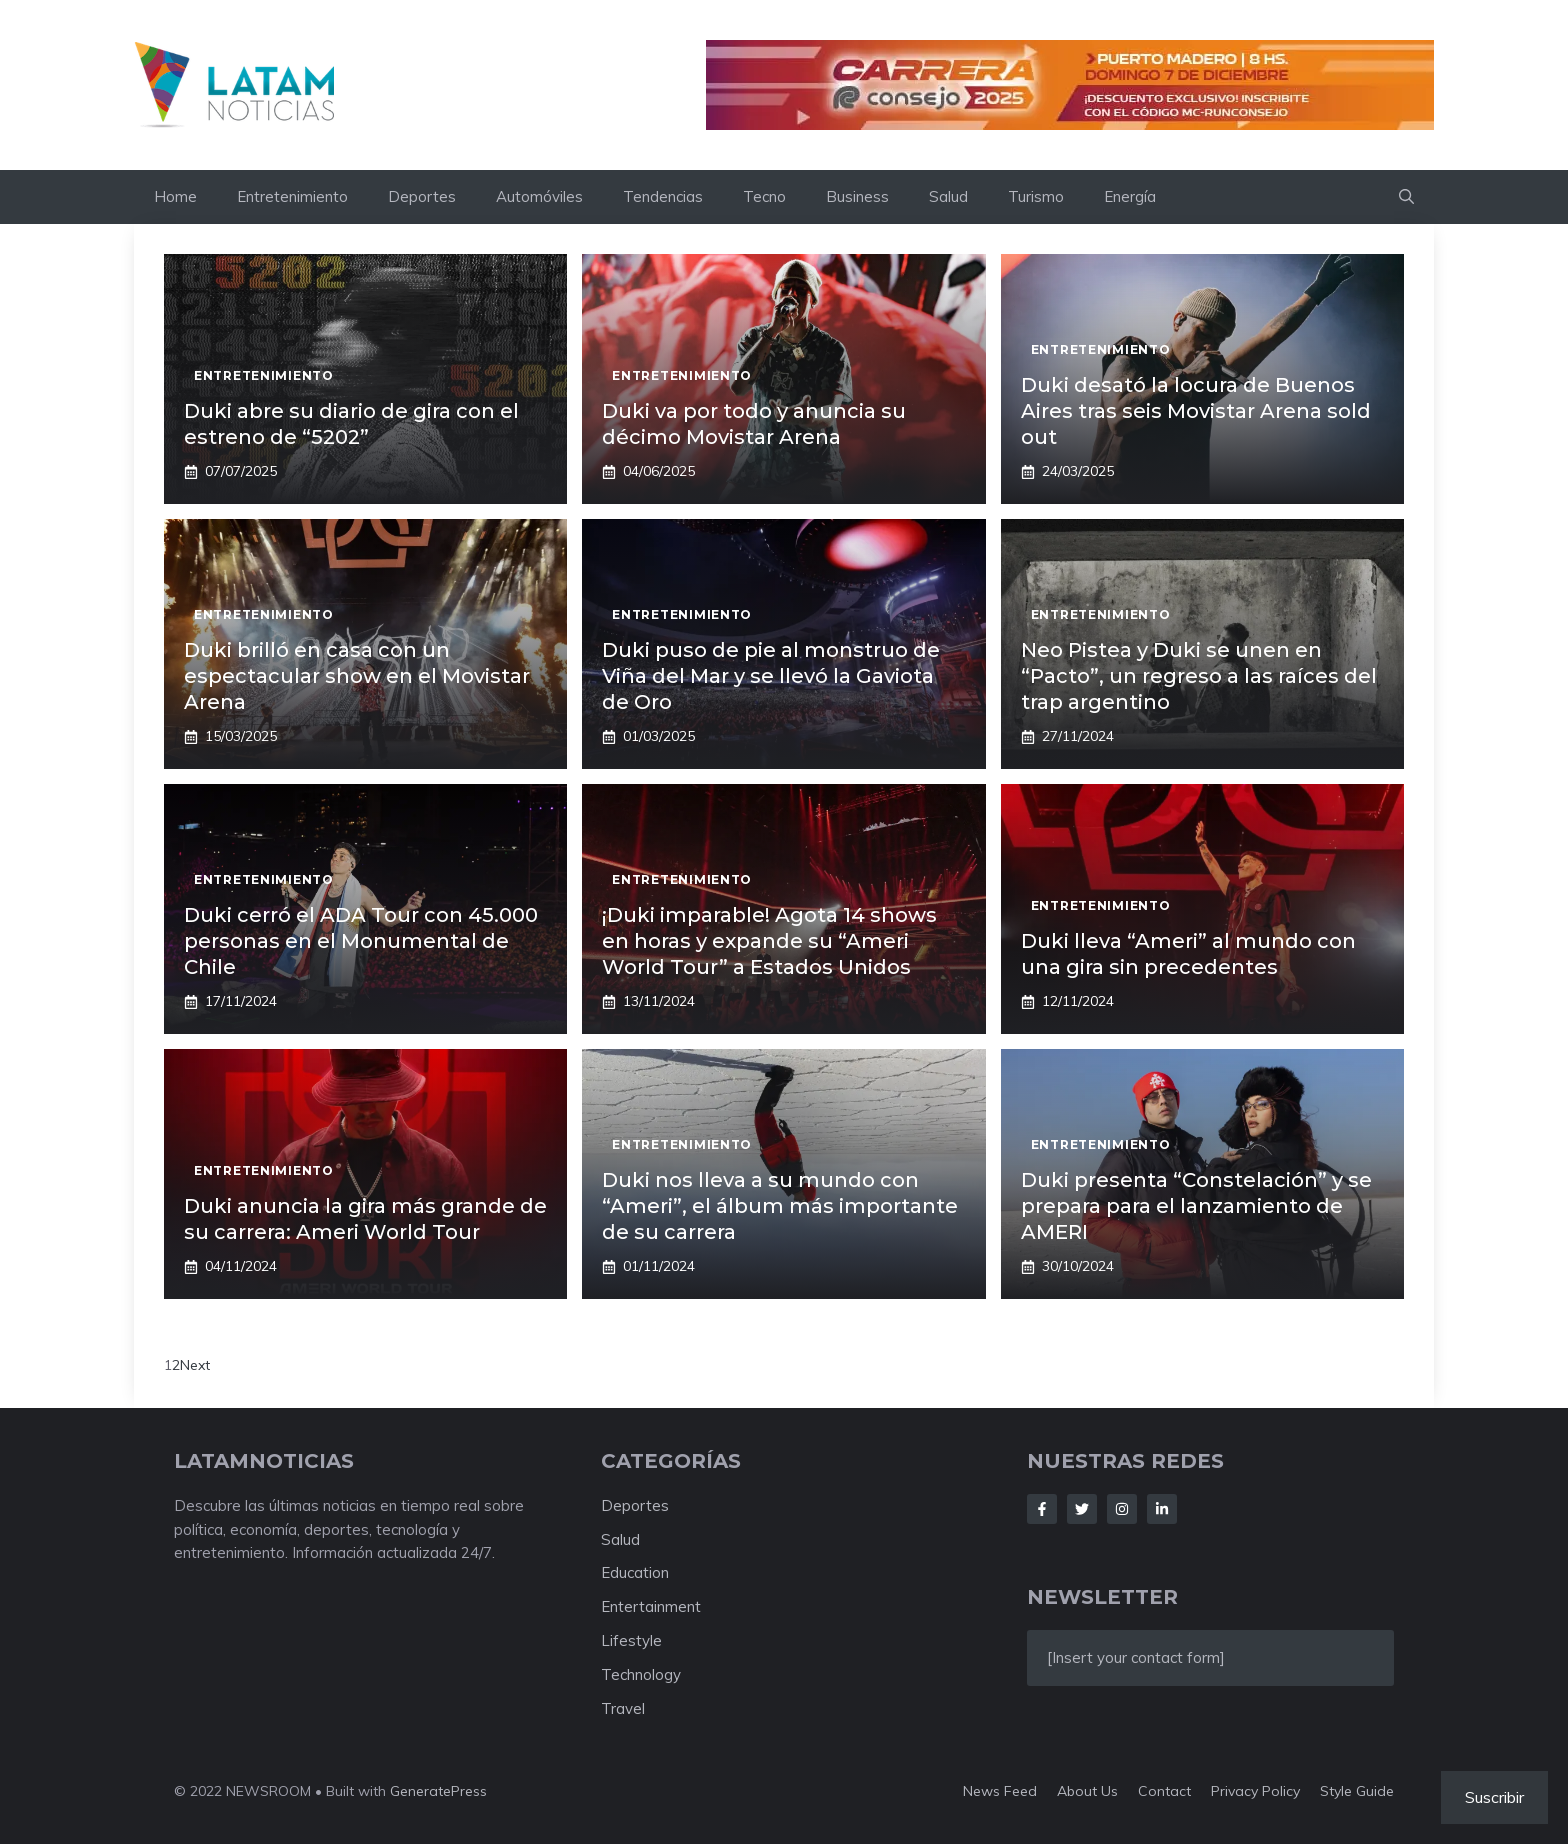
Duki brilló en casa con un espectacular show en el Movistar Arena (357, 676)
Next (195, 1365)
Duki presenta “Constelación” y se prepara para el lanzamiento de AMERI (1196, 1206)
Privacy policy (1255, 1791)
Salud (948, 196)
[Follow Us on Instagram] (1122, 1509)
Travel (623, 1708)
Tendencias (663, 196)
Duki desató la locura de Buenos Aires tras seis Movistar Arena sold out (1196, 411)
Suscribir (1494, 1797)
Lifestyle (631, 1640)
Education (635, 1572)
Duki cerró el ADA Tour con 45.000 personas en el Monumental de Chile (361, 941)
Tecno (764, 196)
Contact (1164, 1791)
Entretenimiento (292, 196)
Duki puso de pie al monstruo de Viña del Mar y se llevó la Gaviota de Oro (771, 676)
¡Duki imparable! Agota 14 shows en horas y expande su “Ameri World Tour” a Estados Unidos (769, 941)
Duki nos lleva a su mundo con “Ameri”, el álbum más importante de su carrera (780, 1206)
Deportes (422, 196)
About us (1087, 1791)
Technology (641, 1674)
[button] (1406, 197)
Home (175, 196)
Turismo (1036, 196)
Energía (1130, 196)
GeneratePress (438, 1791)
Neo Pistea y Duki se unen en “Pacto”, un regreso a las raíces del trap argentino (1199, 676)
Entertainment (651, 1606)
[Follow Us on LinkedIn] (1162, 1509)
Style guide (1357, 1791)
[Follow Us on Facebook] (1042, 1509)
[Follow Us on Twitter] (1082, 1509)
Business (857, 196)
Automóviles (539, 196)
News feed (1000, 1791)
